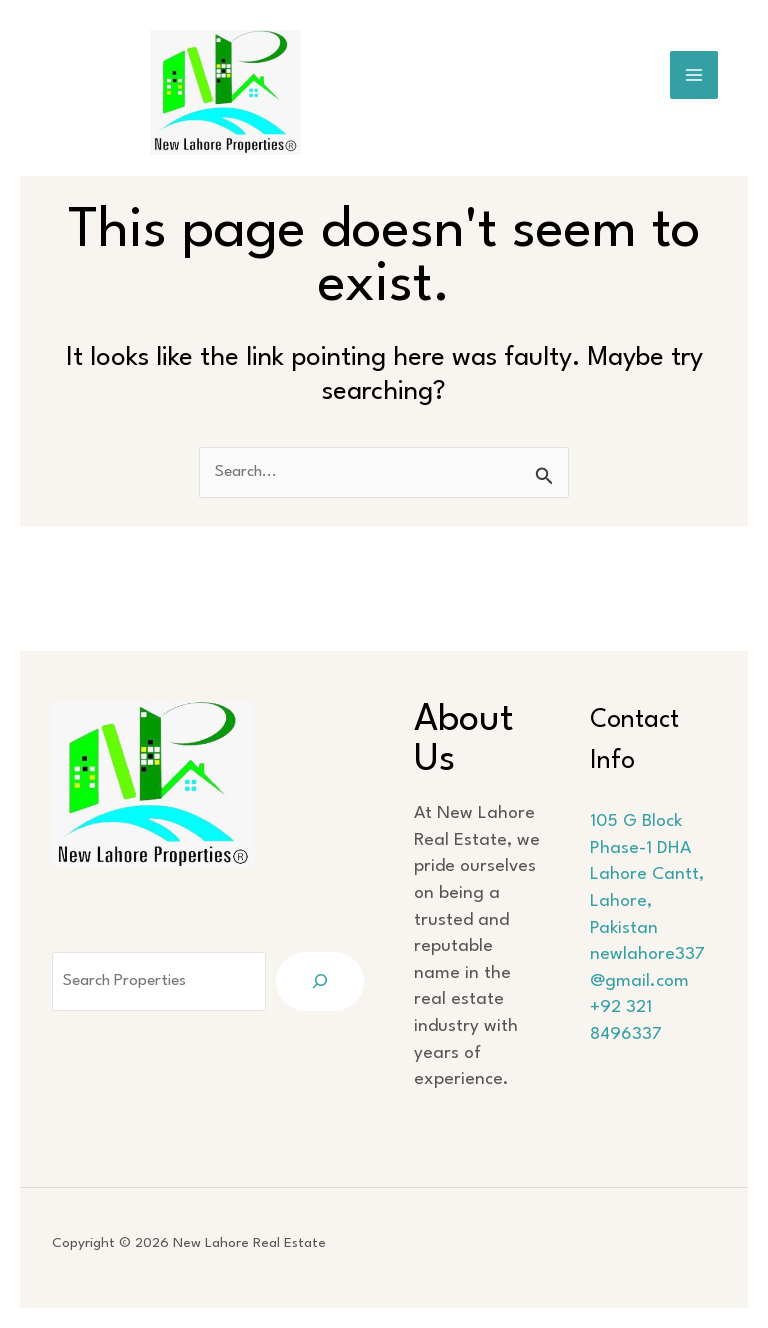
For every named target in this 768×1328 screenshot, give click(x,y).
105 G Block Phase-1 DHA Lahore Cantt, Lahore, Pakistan (652, 848)
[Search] (330, 954)
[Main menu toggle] (694, 75)
